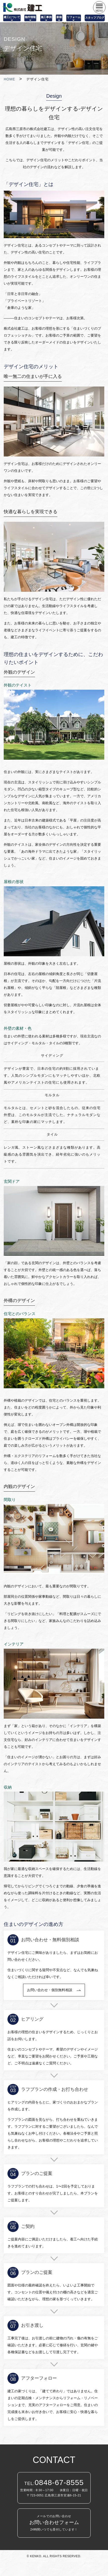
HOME (9, 79)
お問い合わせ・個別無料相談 (49, 1990)
